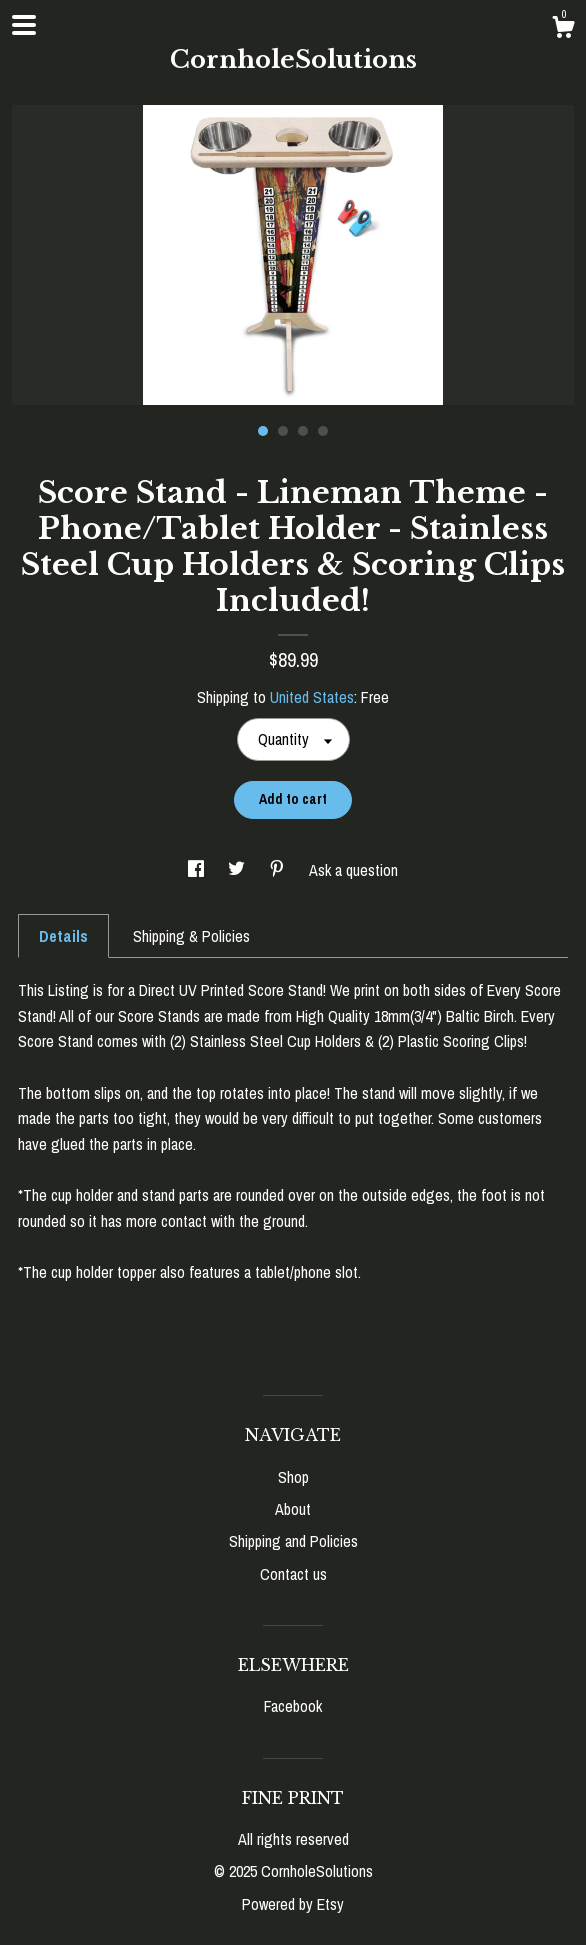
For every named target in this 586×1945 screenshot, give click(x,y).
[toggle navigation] (24, 25)
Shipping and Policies (293, 1541)
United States (312, 697)
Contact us (293, 1574)
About (293, 1509)
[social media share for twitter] (238, 870)
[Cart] (563, 30)
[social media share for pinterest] (279, 870)
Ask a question (353, 870)
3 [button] (303, 431)
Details (63, 936)
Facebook (293, 1706)
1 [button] (263, 431)
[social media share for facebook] (198, 870)
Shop (293, 1477)
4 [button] (323, 431)
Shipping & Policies (191, 936)
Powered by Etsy (293, 1904)
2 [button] (283, 431)
